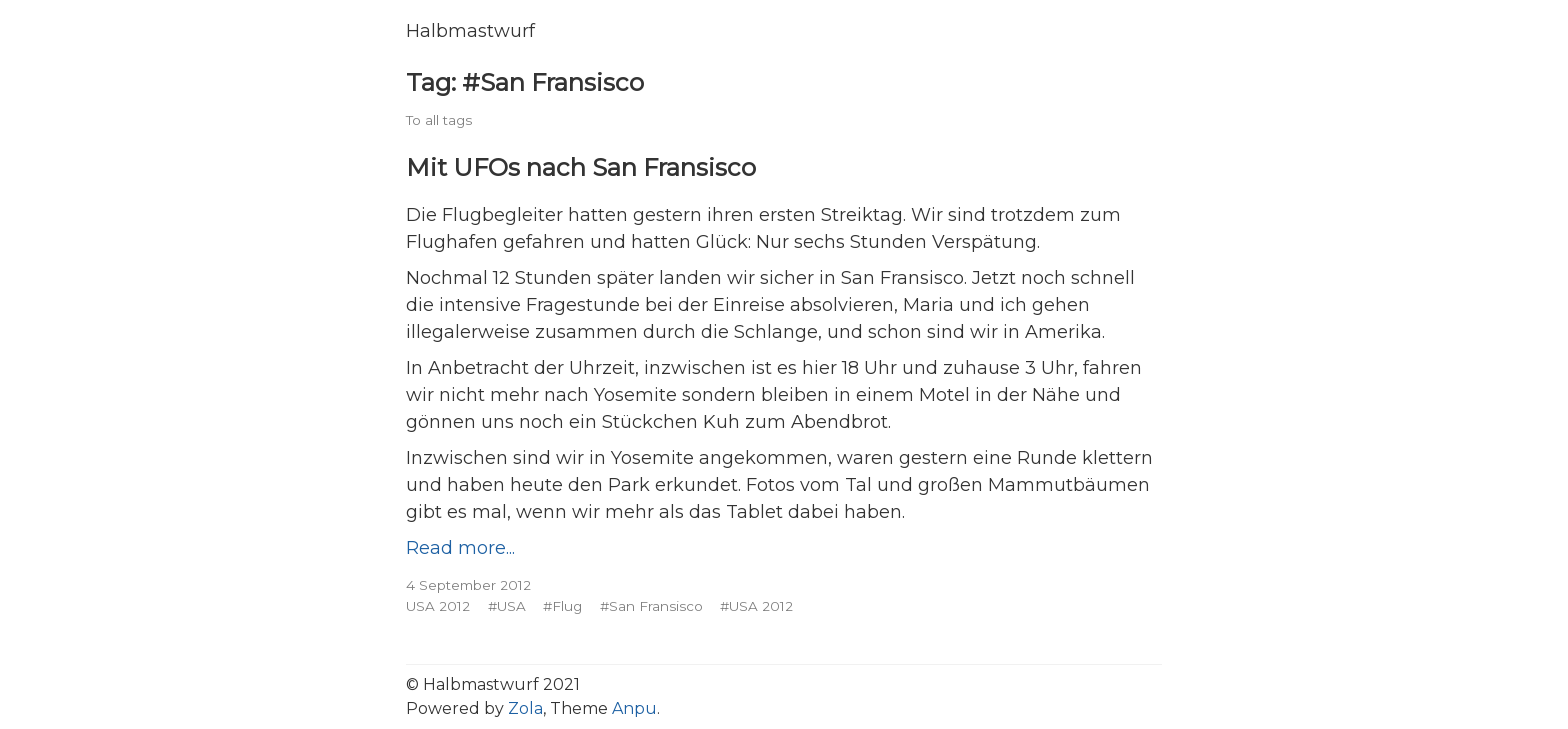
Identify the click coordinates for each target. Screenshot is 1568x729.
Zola (525, 708)
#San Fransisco (651, 606)
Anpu (634, 708)
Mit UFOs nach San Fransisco (581, 167)
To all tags (439, 120)
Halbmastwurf (470, 31)
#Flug (562, 606)
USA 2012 (438, 606)
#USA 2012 (756, 606)
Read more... (460, 548)
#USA (507, 606)
